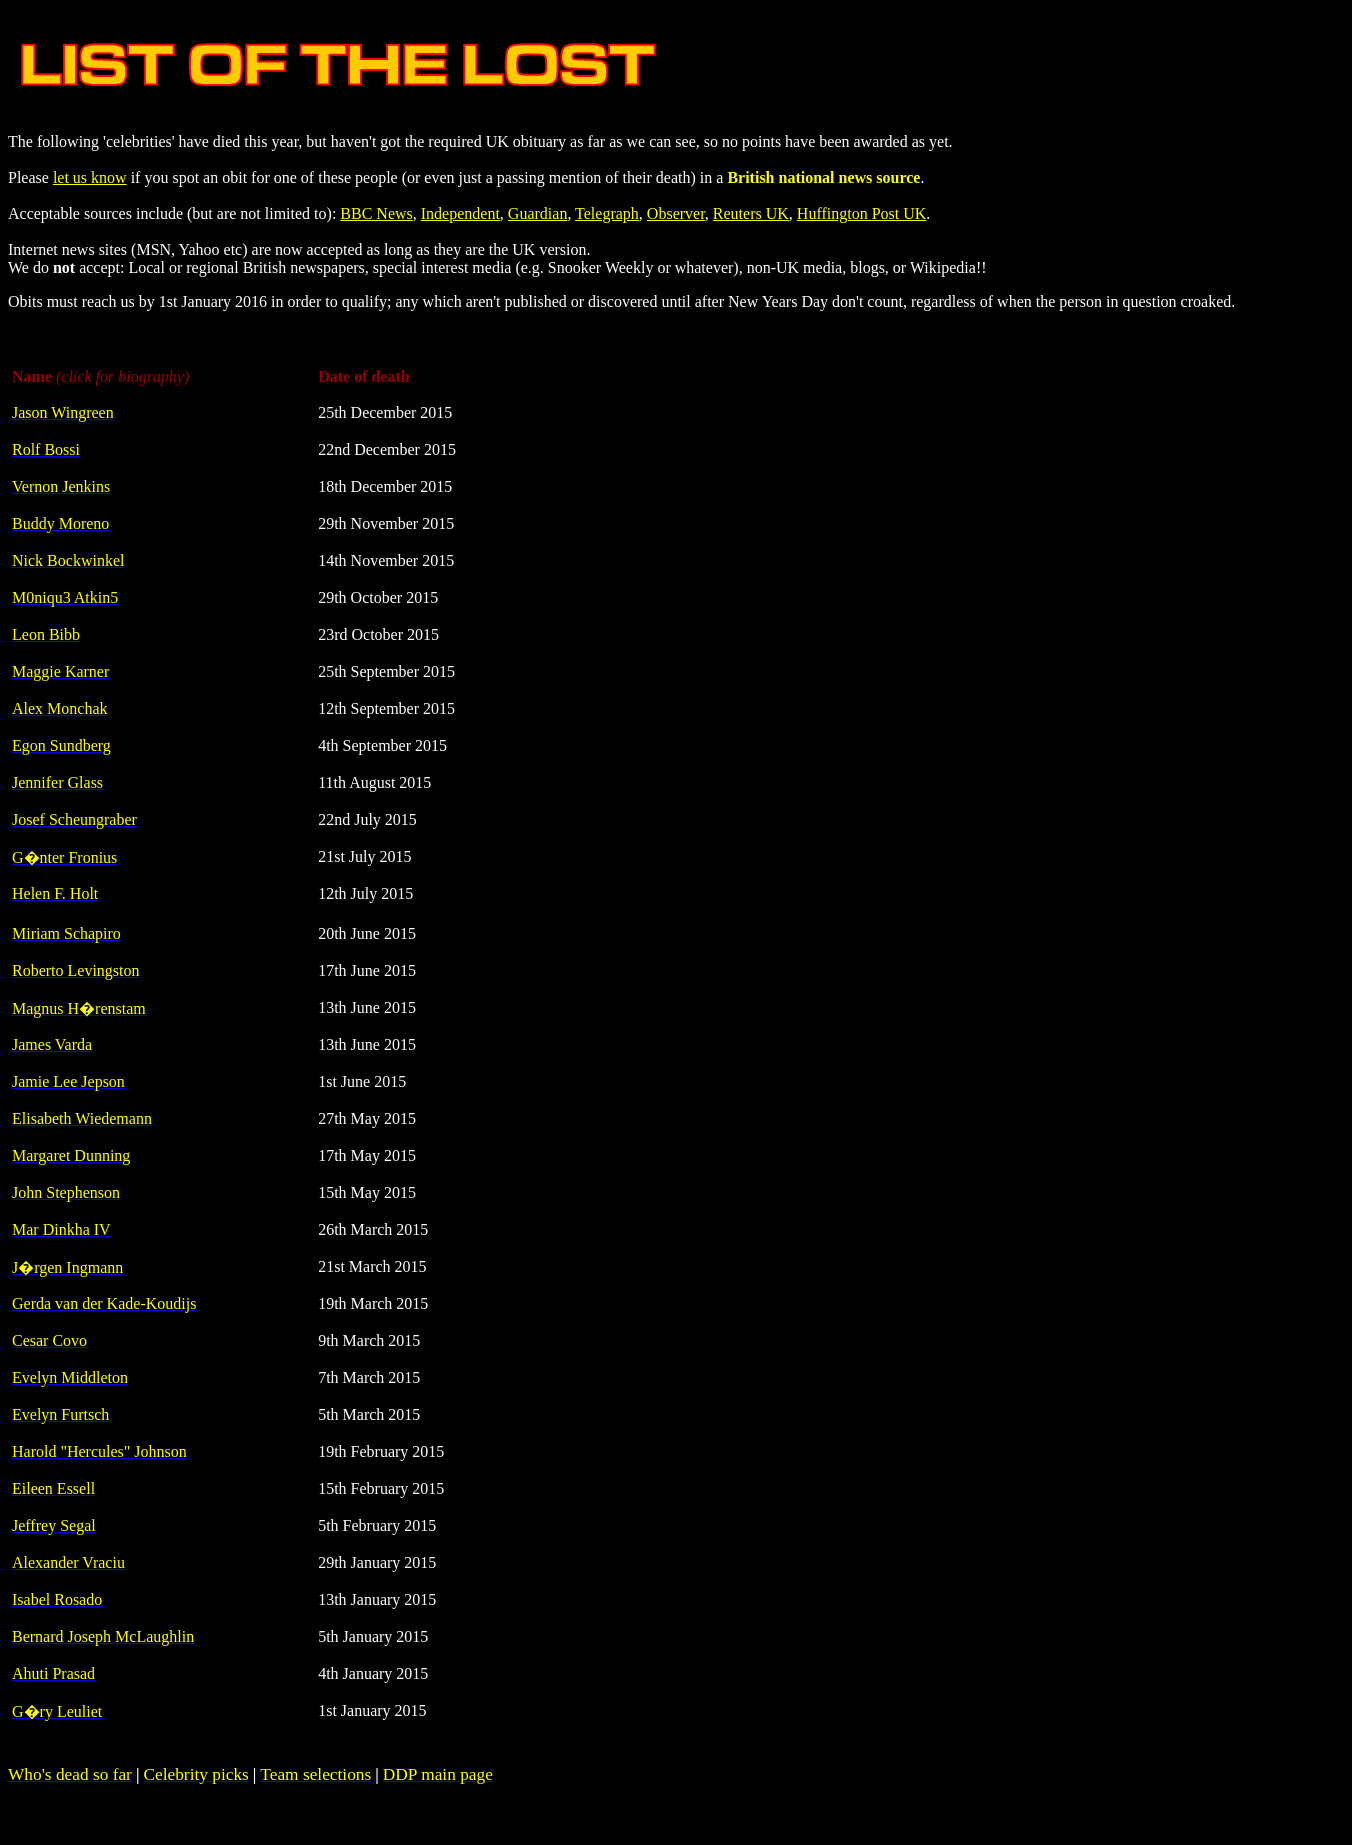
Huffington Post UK (862, 213)
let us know (90, 177)
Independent (460, 213)
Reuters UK (751, 213)
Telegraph (607, 213)
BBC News (376, 213)
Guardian (538, 213)
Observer (676, 213)
